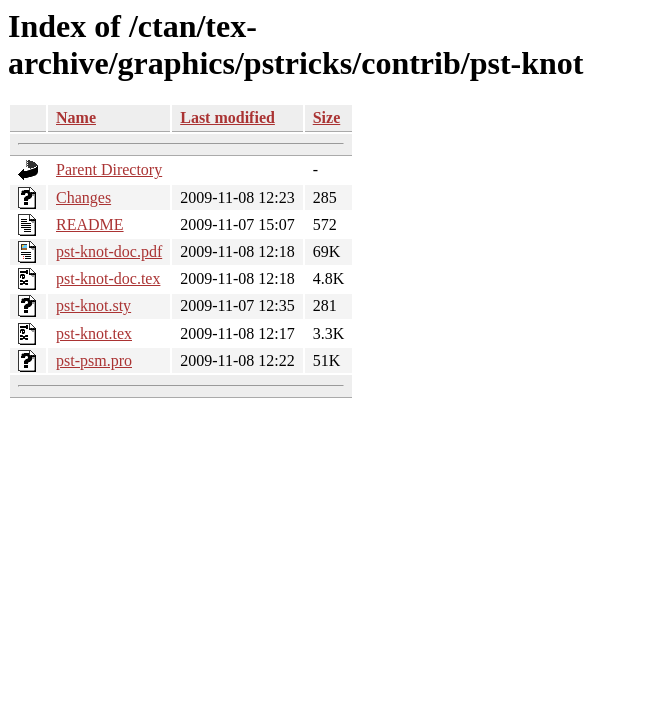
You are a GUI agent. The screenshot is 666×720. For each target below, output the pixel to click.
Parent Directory (109, 169)
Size (327, 117)
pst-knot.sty (93, 305)
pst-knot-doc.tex (108, 278)
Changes (83, 197)
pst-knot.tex (94, 333)
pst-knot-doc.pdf (109, 251)
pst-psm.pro (94, 360)
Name (76, 117)
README (90, 224)
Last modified (227, 117)
